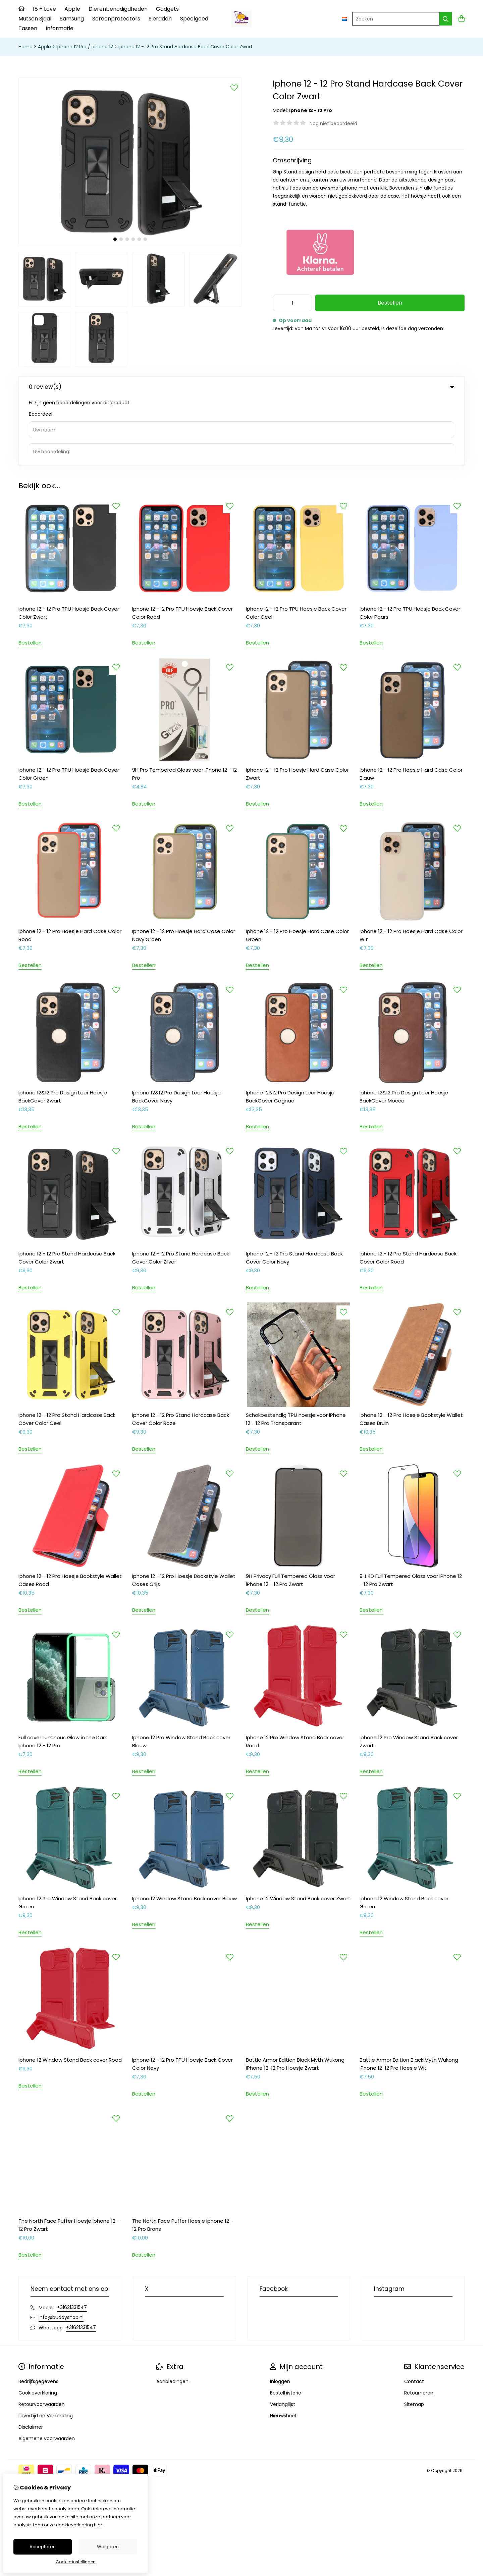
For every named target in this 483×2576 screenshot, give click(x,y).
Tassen (27, 28)
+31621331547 (72, 2238)
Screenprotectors (116, 18)
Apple (72, 9)
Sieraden (160, 18)
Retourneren (418, 2324)
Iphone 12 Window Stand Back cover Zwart (298, 1830)
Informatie (59, 28)
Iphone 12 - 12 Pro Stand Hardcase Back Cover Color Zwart (185, 46)
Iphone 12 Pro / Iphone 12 (84, 46)
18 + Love (44, 9)
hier (98, 2525)
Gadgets (167, 9)
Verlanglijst (282, 2335)
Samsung (72, 18)
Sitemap (414, 2335)
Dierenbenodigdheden (118, 9)
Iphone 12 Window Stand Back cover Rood (70, 1991)
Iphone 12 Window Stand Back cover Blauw (184, 1830)
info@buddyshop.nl (61, 2249)
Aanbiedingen (172, 2313)
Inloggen (280, 2313)
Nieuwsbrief (283, 2347)
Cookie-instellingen (76, 2562)
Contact (414, 2313)
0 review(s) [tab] (241, 387)
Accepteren (43, 2546)
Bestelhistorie (285, 2324)
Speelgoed (194, 18)
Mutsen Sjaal (34, 18)
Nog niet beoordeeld (333, 123)
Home (25, 46)
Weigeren (108, 2546)
